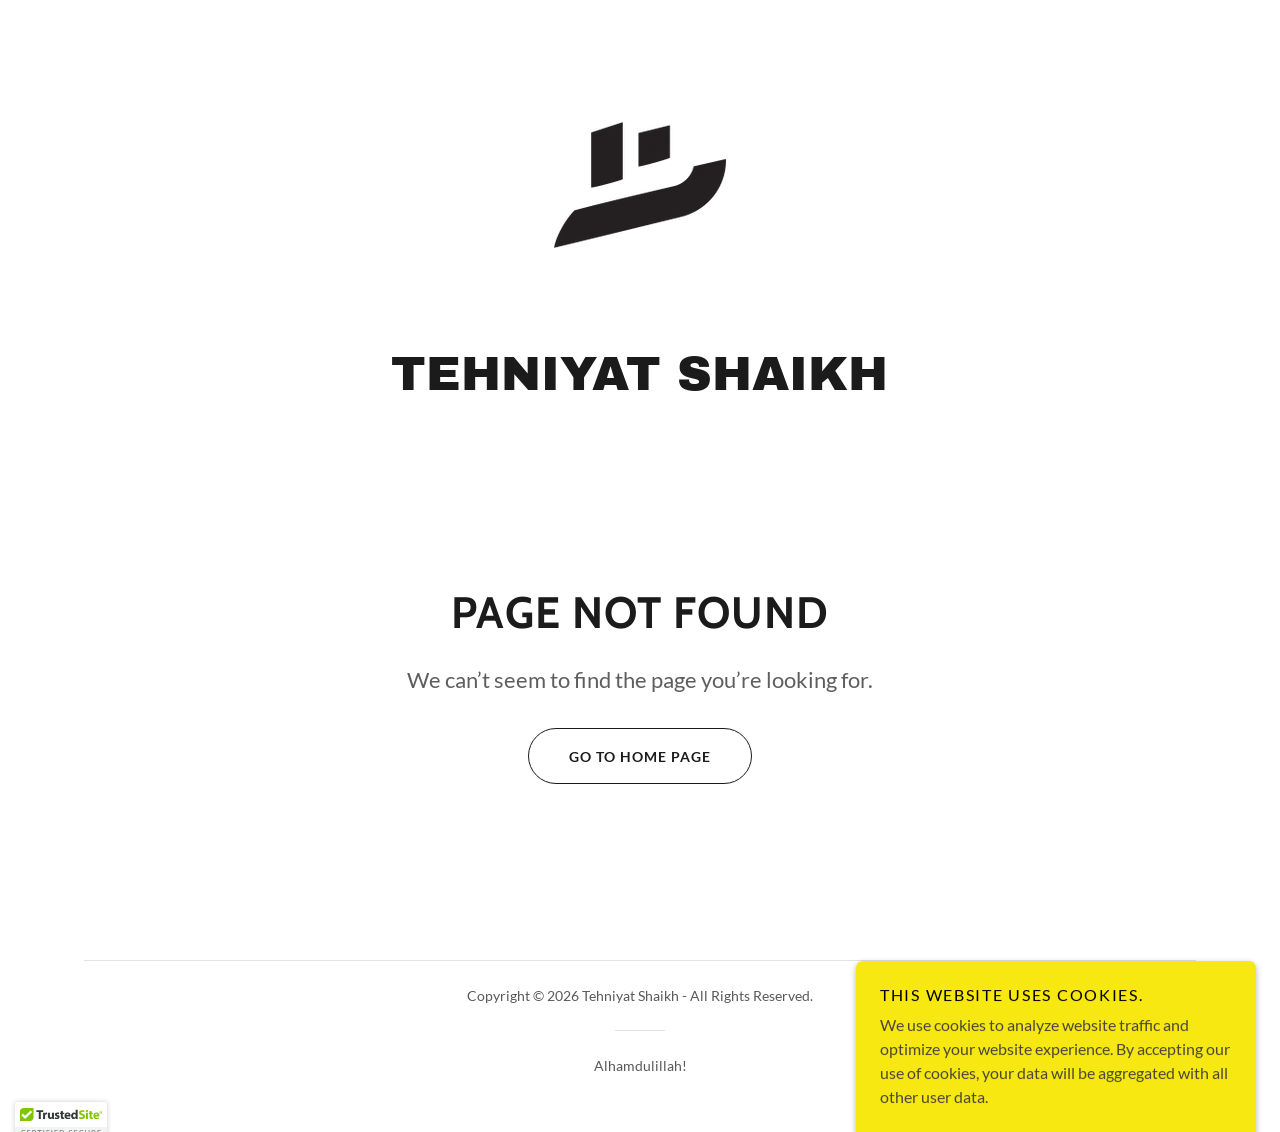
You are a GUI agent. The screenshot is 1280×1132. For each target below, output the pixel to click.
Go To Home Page (619, 756)
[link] (640, 182)
